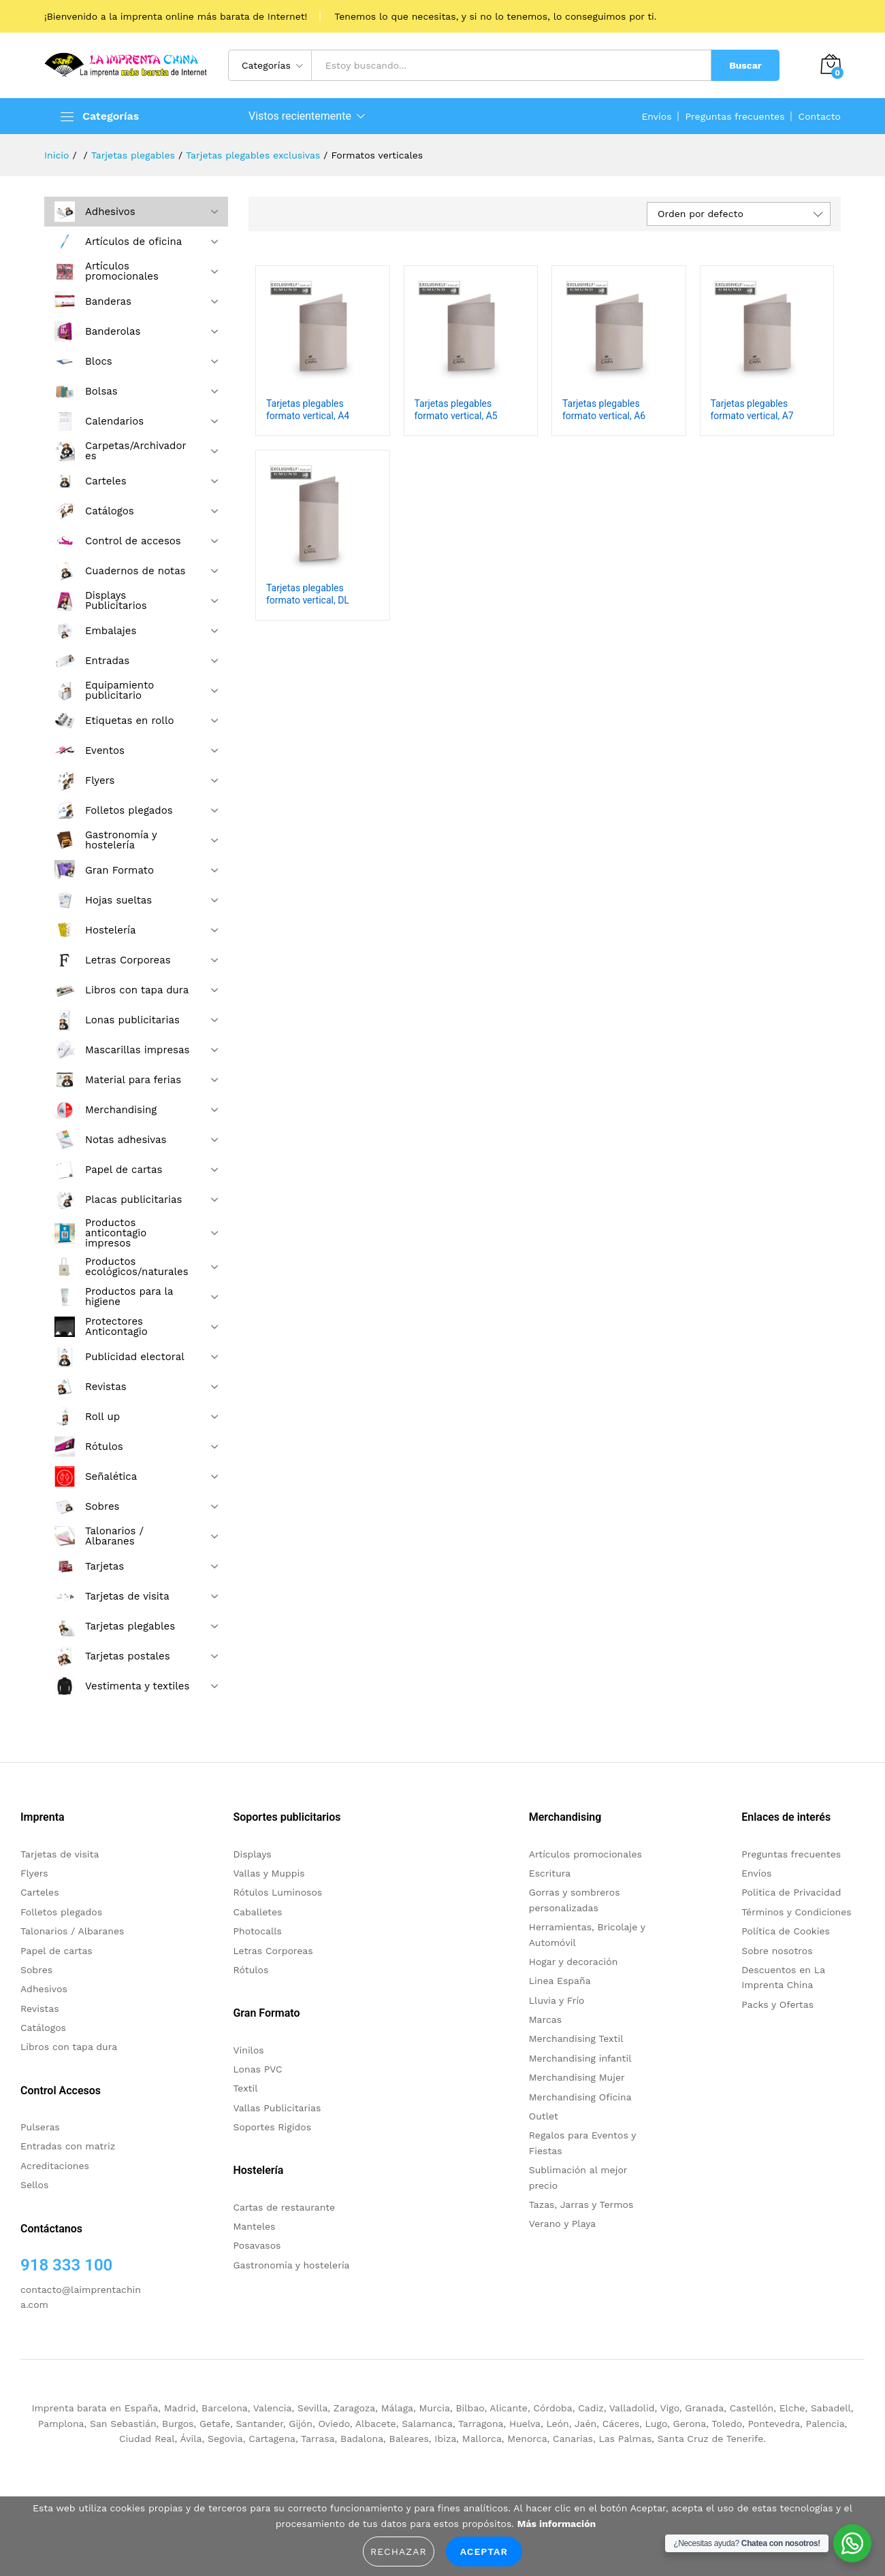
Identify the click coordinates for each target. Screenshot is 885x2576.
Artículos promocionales (585, 1854)
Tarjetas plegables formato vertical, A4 (307, 409)
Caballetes (257, 1911)
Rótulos (250, 1969)
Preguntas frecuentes (735, 116)
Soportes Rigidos (272, 2126)
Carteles (39, 1892)
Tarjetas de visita (59, 1854)
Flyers (34, 1873)
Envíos (656, 116)
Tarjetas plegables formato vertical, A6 (603, 409)
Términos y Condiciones (796, 1911)
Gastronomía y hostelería (291, 2265)
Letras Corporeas (272, 1950)
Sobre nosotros (776, 1950)
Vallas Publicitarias (277, 2107)
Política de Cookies (785, 1931)
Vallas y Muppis (268, 1873)
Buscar (745, 65)
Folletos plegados (61, 1911)
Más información (556, 2523)
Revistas (39, 2008)
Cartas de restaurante (284, 2207)
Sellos (34, 2184)
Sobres (36, 1969)
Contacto (820, 116)
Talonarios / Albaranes (72, 1931)
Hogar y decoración (573, 1961)
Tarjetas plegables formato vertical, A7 (752, 409)
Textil (245, 2088)
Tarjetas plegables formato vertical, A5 (456, 409)
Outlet (543, 2116)
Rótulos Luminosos (277, 1892)
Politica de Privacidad (791, 1892)
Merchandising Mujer (577, 2077)
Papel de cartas (56, 1950)
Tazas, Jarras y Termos (581, 2204)
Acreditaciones (54, 2165)
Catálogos (43, 2027)
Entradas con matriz (67, 2146)
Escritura (550, 1873)
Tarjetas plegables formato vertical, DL (307, 594)
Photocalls (257, 1931)
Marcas (545, 2019)
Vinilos (248, 2050)
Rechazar (398, 2551)
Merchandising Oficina (580, 2097)
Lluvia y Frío (557, 2000)
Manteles (254, 2226)
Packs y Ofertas (777, 2004)
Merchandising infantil (580, 2058)
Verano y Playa (562, 2223)
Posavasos (256, 2245)
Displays (252, 1854)
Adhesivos (43, 1988)
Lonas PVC (257, 2069)
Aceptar (484, 2551)
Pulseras (40, 2126)
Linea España (560, 1980)
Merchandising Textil (576, 2038)
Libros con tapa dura (68, 2046)
